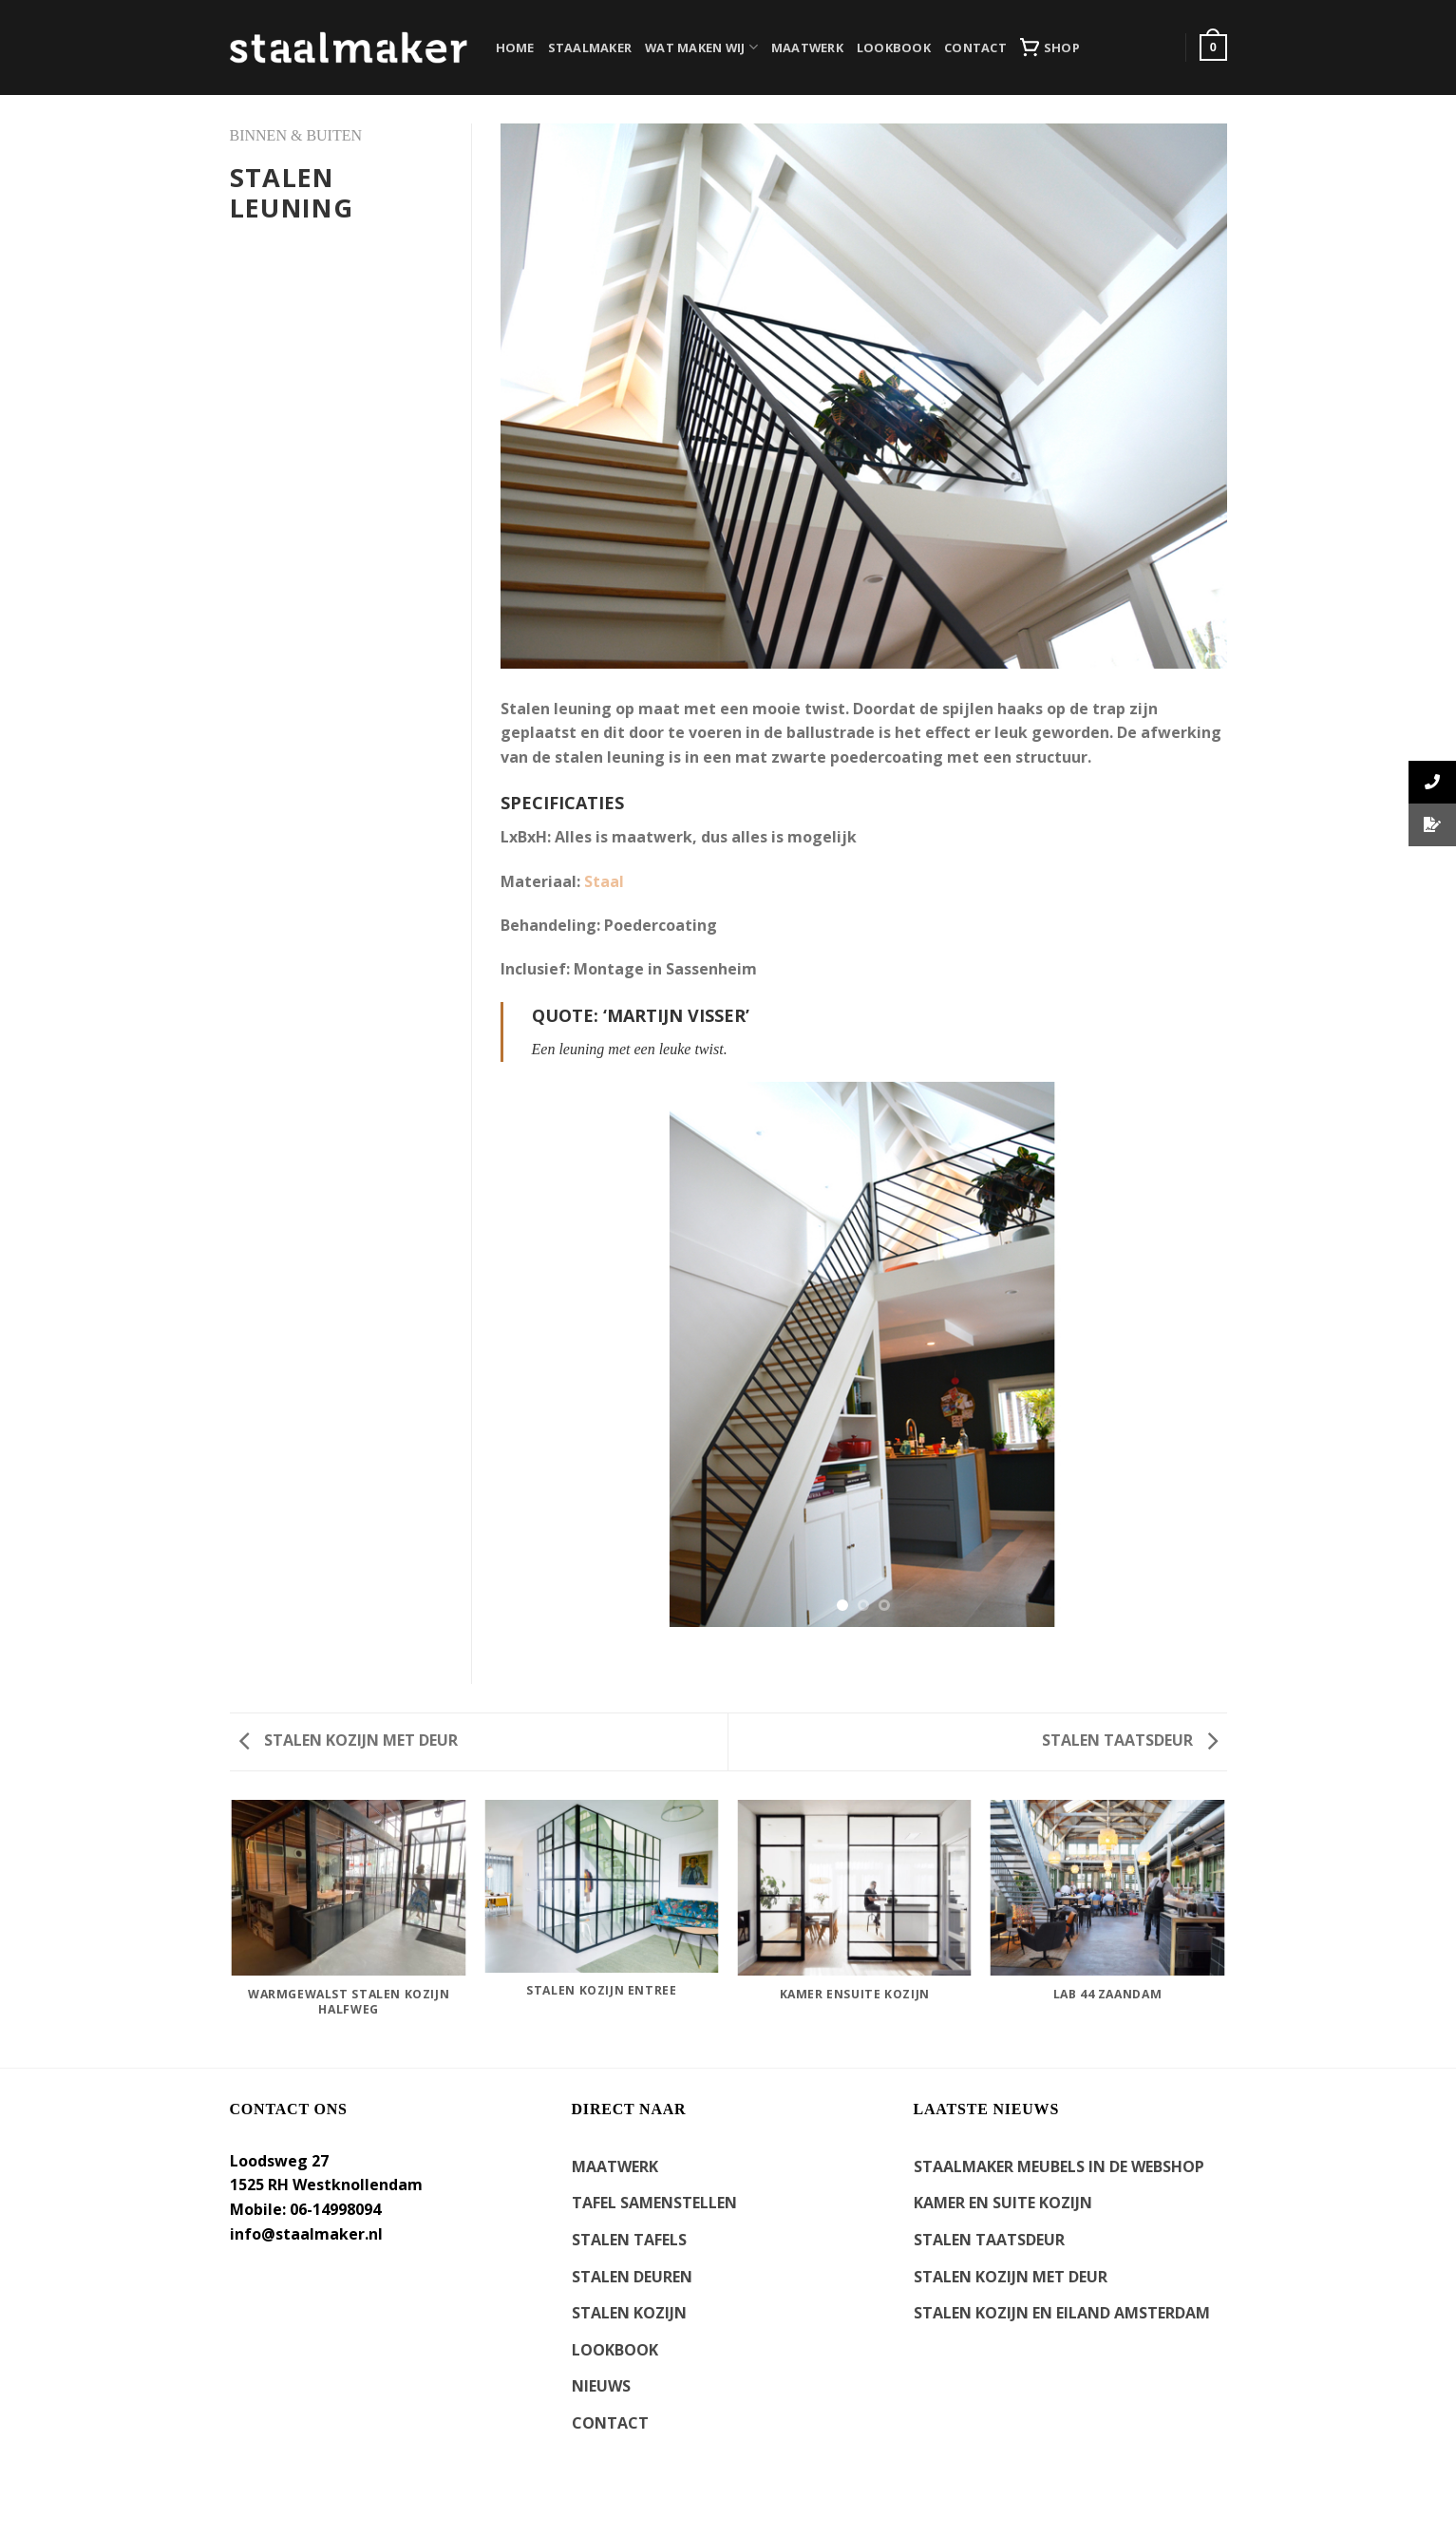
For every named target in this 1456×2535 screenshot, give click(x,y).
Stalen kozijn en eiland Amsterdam (1062, 2312)
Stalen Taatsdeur (989, 2239)
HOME (515, 47)
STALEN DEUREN (632, 2276)
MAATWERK (807, 47)
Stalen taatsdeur (1130, 1740)
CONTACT (975, 47)
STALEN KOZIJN (629, 2312)
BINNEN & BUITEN (296, 135)
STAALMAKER (590, 47)
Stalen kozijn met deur (348, 1740)
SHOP (1050, 47)
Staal (604, 881)
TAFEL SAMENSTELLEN (654, 2202)
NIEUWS (601, 2385)
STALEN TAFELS (629, 2239)
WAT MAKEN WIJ (701, 47)
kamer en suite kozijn (1003, 2202)
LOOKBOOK (894, 47)
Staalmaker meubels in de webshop (1059, 2166)
